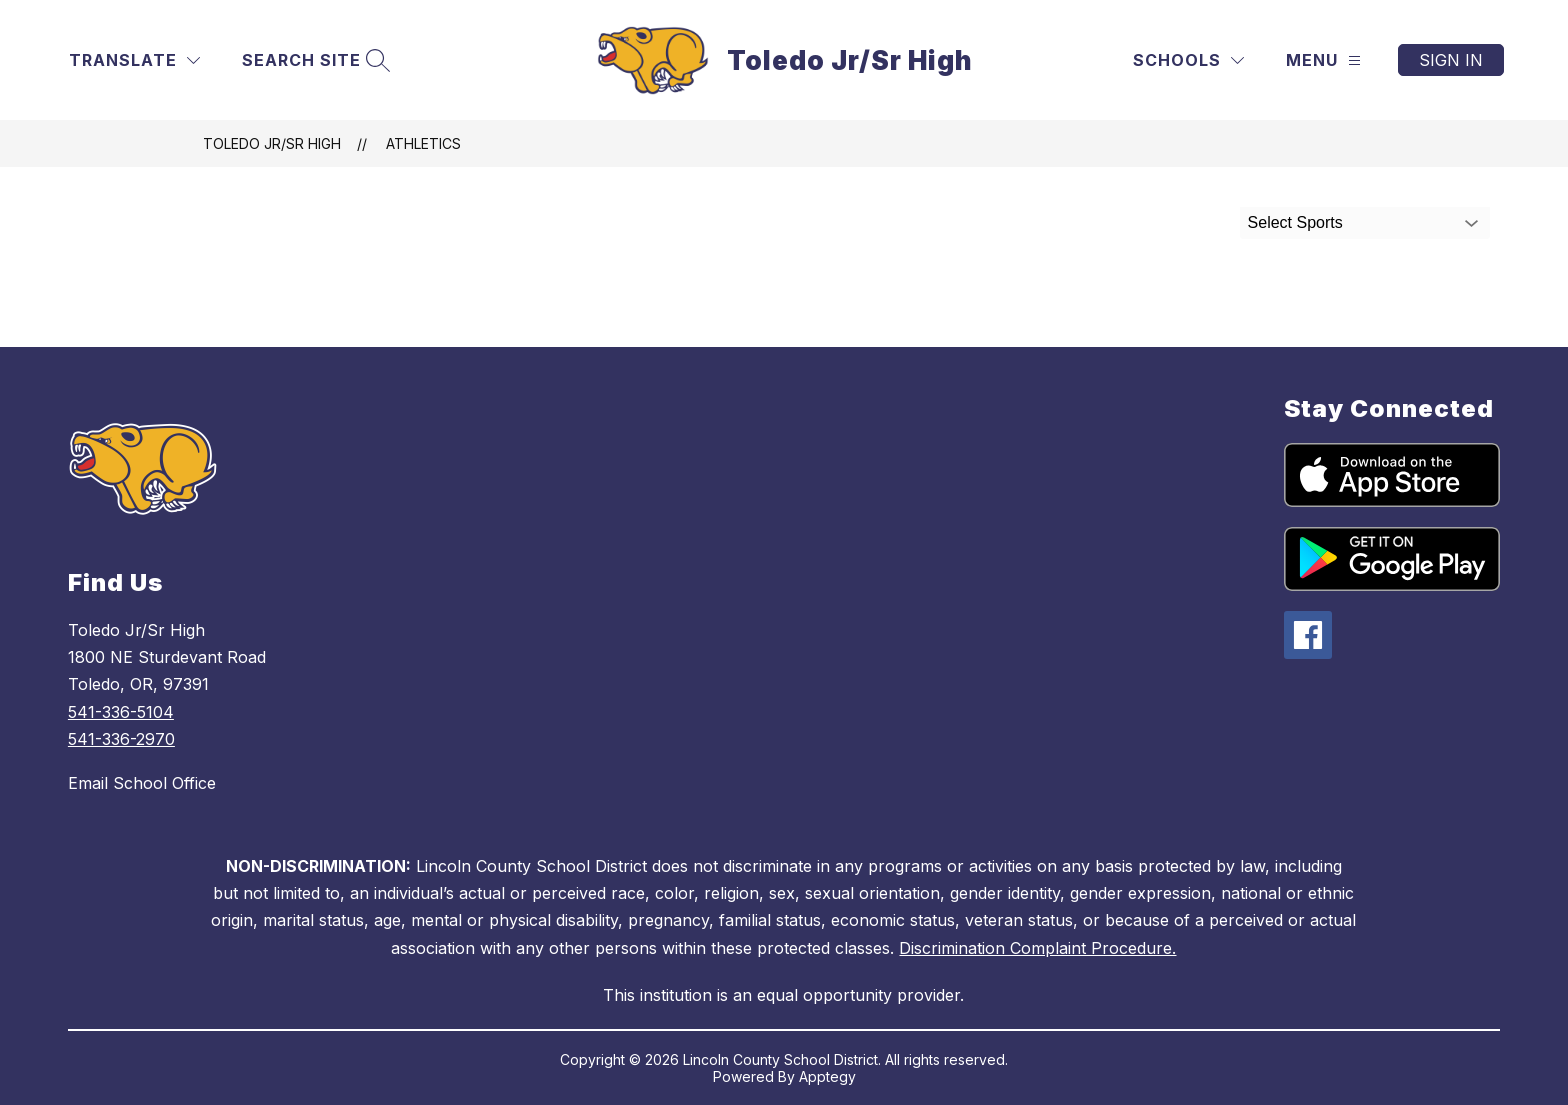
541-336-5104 (121, 712)
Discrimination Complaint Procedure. (1037, 948)
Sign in (1451, 60)
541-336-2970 (121, 739)
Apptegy (827, 1076)
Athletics (423, 143)
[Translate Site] (134, 60)
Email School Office (142, 783)
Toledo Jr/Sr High (272, 143)
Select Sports (1295, 222)
